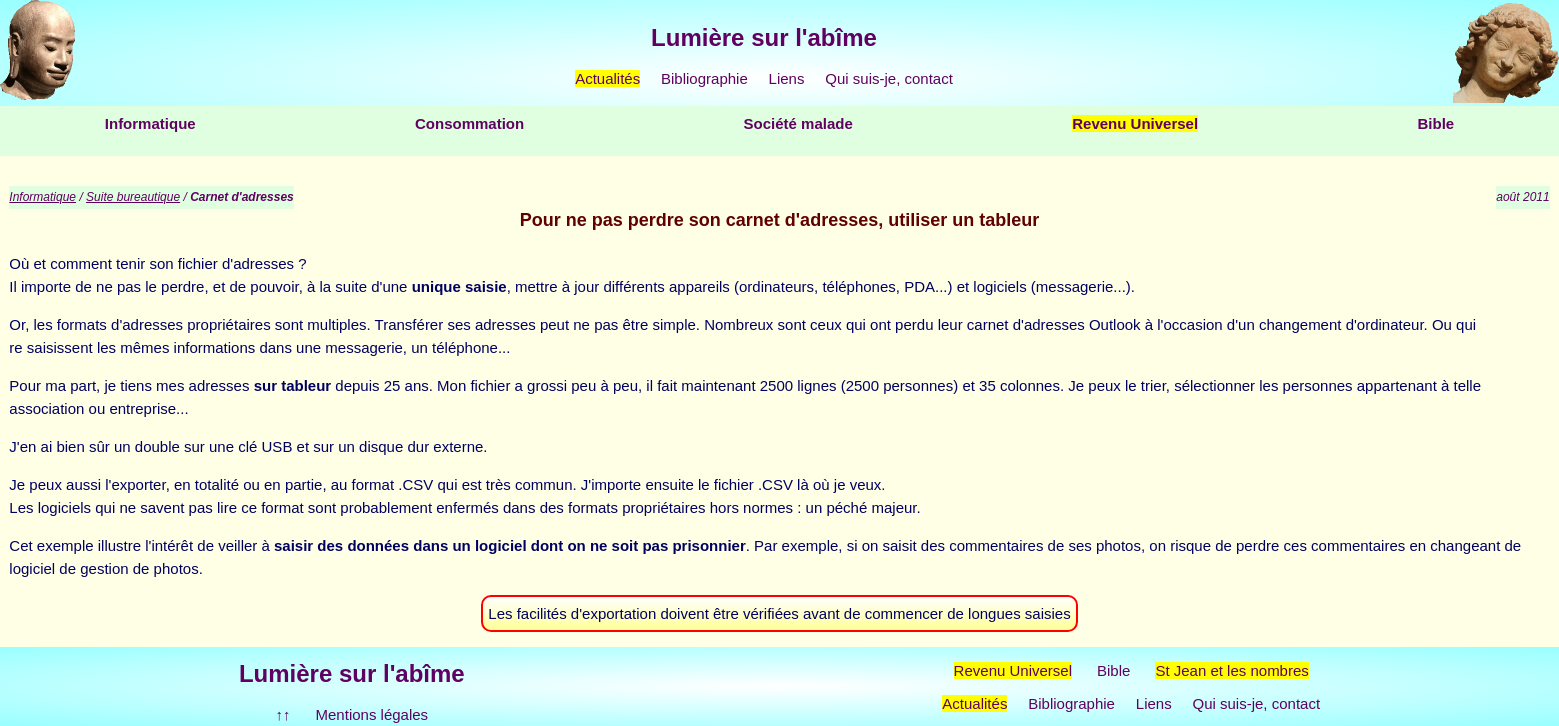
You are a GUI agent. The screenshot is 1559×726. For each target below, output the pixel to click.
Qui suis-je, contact (889, 78)
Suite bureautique (133, 197)
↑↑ (283, 714)
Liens (787, 78)
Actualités (607, 78)
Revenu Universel (1135, 123)
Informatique (150, 123)
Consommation (469, 123)
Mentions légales (372, 714)
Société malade (798, 123)
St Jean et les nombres (1231, 670)
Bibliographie (704, 78)
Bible (1435, 123)
